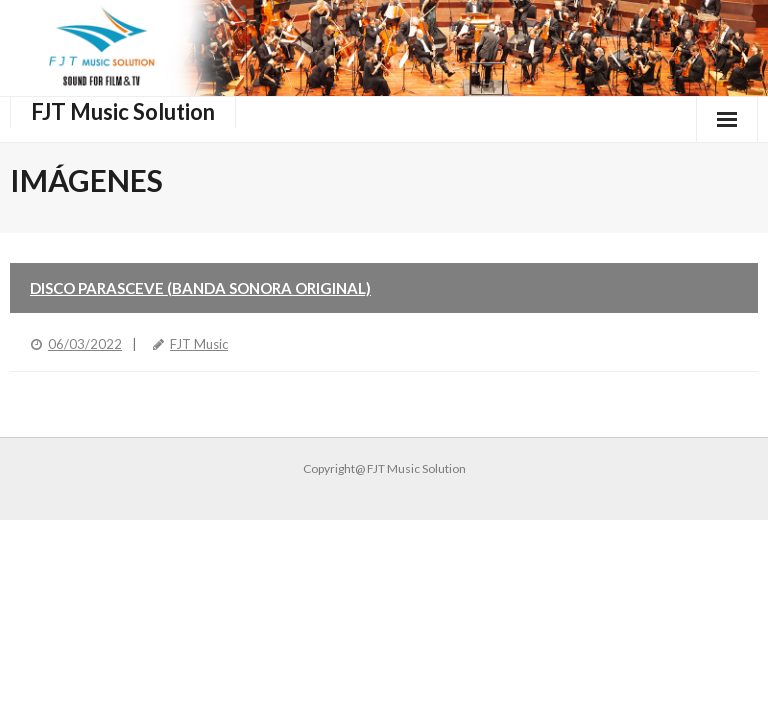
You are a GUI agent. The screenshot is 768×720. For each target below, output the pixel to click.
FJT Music (199, 344)
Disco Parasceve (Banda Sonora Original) (200, 288)
